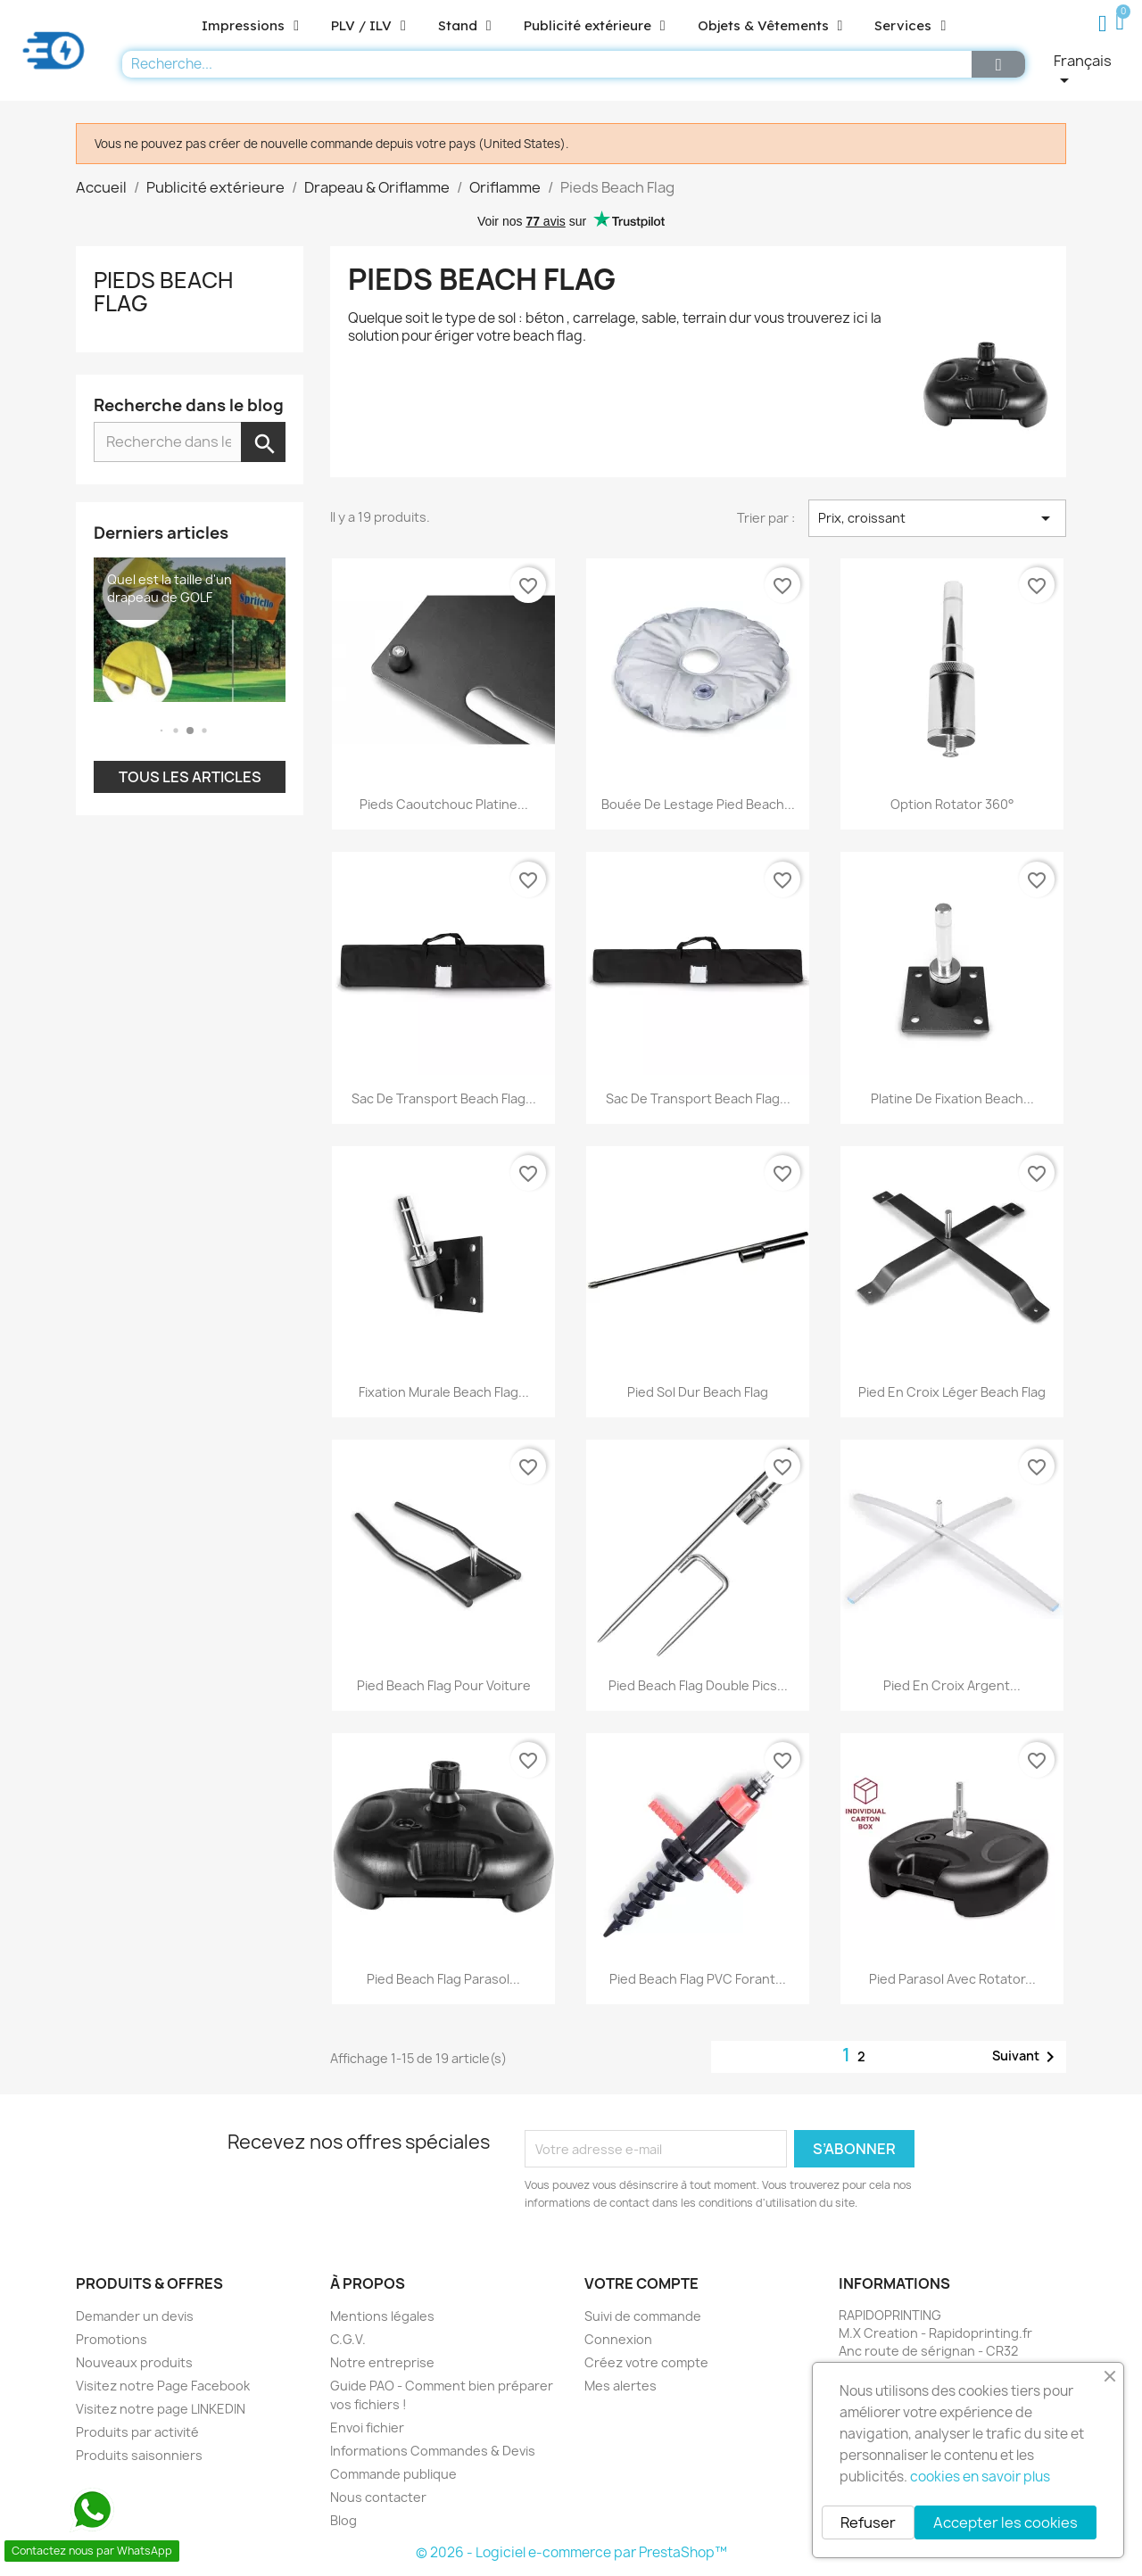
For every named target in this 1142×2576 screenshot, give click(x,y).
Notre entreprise (382, 2362)
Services (910, 26)
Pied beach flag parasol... (443, 1978)
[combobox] (542, 64)
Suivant (1026, 2057)
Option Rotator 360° (952, 804)
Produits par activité (137, 2431)
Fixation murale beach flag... (444, 1391)
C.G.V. (348, 2339)
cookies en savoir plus (980, 2476)
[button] (1123, 23)
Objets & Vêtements (770, 26)
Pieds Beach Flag (163, 291)
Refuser (868, 2522)
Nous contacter (378, 2497)
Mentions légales (382, 2316)
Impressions (250, 26)
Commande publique (393, 2473)
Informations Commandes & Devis (432, 2450)
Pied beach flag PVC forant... (697, 1978)
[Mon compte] (1103, 24)
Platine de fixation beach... (952, 1098)
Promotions (111, 2339)
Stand (465, 26)
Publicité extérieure (595, 26)
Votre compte (641, 2283)
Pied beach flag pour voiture (444, 1685)
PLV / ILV (368, 26)
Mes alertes (620, 2385)
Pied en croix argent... (952, 1685)
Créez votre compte (646, 2362)
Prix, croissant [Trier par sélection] (937, 518)
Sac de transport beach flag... (444, 1098)
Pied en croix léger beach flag (952, 1391)
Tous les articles (190, 777)
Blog (343, 2520)
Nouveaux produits (134, 2362)
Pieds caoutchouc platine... (444, 804)
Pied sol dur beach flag (697, 1391)
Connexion (618, 2339)
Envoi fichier (367, 2427)
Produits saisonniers (139, 2455)
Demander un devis (135, 2316)
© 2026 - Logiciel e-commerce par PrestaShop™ (571, 2552)
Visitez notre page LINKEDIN (160, 2408)
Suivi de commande (642, 2316)
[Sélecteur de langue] (1093, 71)
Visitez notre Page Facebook (163, 2385)
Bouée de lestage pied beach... (698, 804)
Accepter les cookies (1005, 2522)
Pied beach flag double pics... (698, 1685)
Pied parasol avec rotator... (952, 1978)
